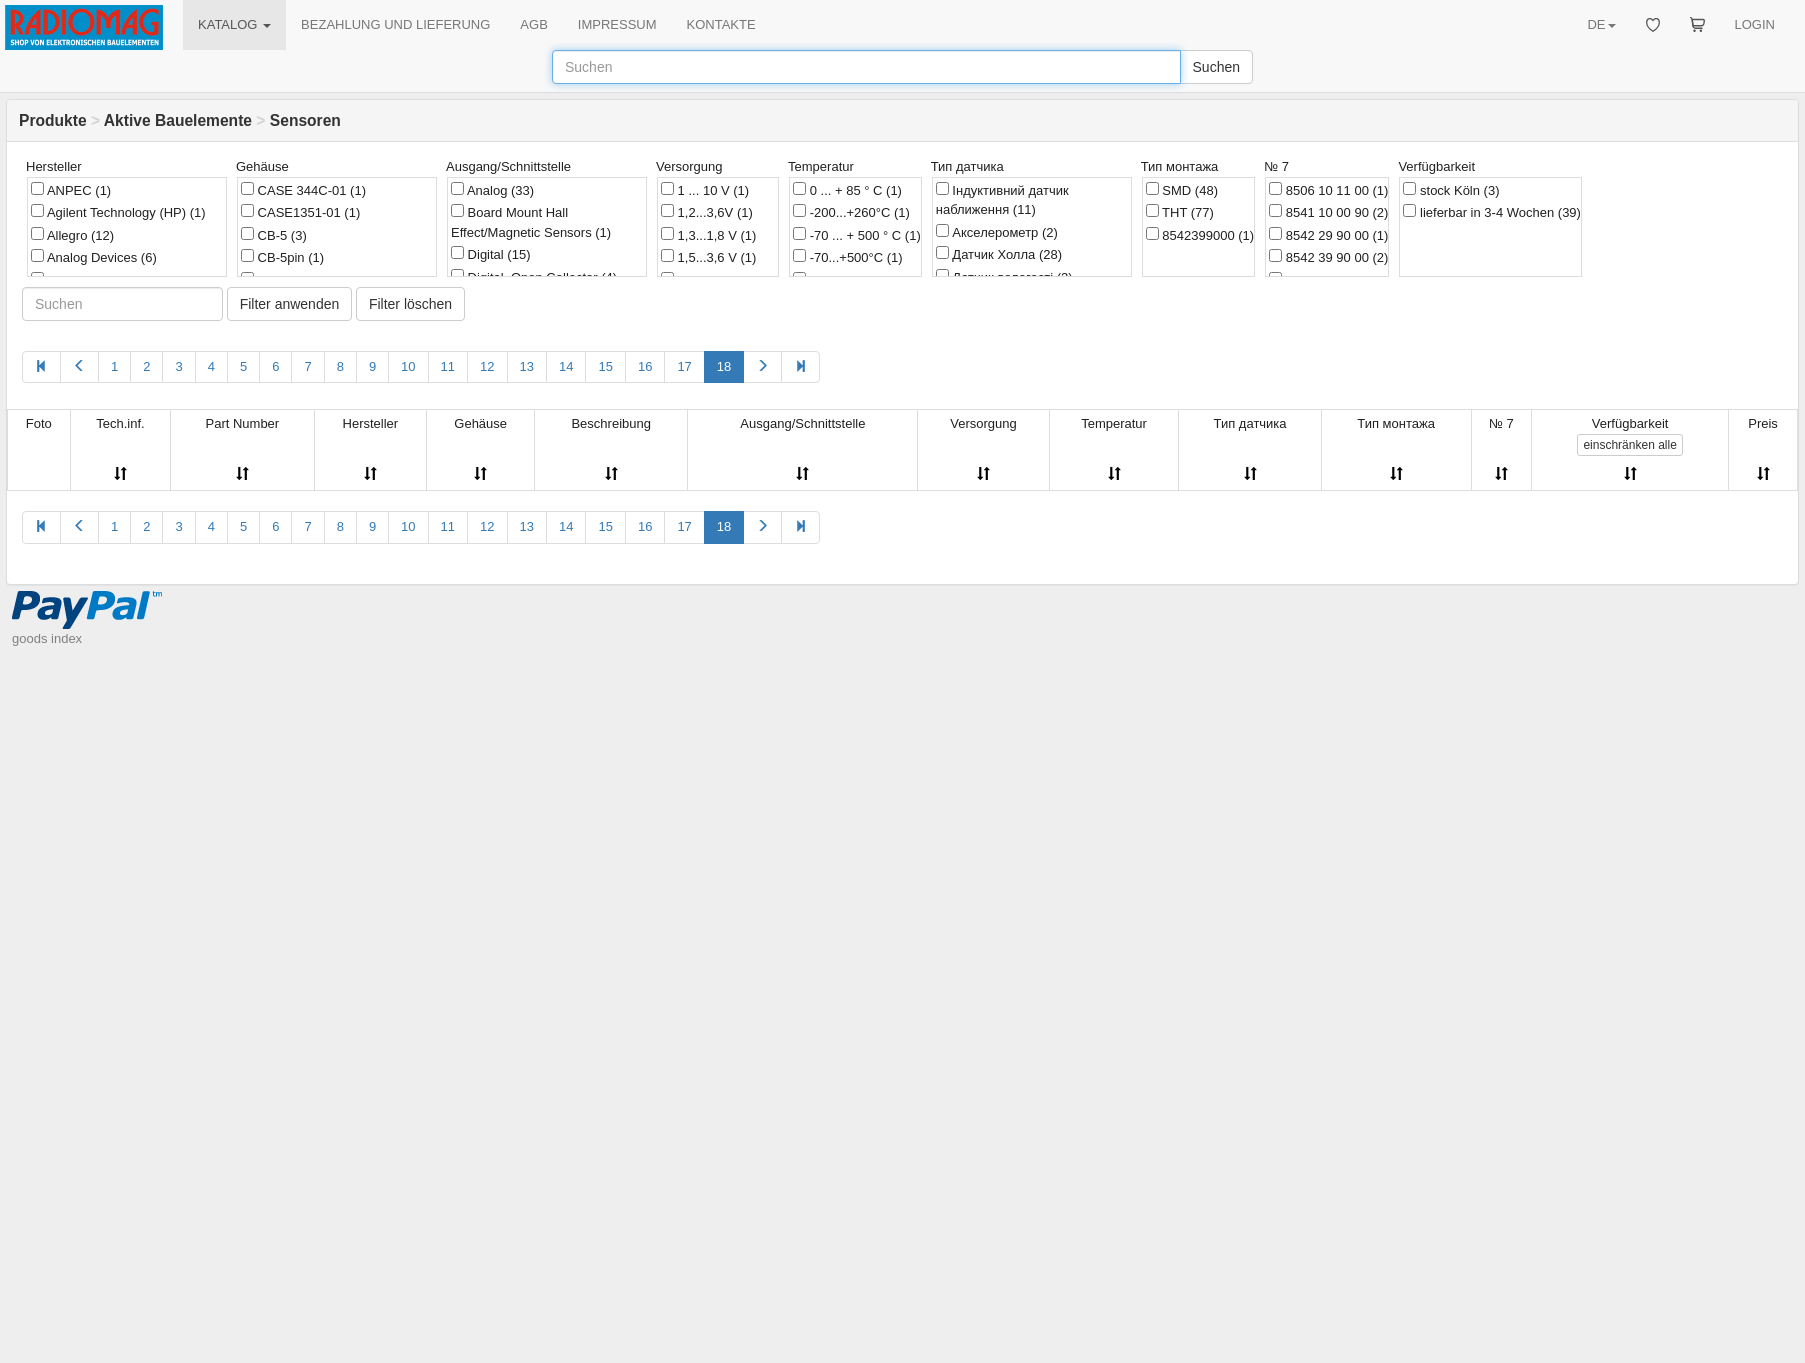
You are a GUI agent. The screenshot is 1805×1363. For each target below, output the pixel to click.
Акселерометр (997, 232)
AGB (533, 24)
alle (1629, 445)
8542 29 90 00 (1328, 235)
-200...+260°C (851, 212)
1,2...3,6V (707, 212)
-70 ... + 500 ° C (857, 235)
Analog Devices (94, 257)
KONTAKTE (721, 24)
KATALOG (234, 24)
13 (527, 366)
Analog (492, 190)
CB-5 (274, 235)
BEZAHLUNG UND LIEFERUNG (395, 24)
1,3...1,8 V (708, 235)
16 (645, 366)
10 (408, 366)
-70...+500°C (848, 257)
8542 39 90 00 (1328, 257)
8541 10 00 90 (1328, 212)
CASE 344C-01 (303, 190)
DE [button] (1601, 24)
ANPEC (71, 190)
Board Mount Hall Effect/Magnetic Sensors (531, 222)
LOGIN (1755, 24)
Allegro (72, 235)
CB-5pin (282, 257)
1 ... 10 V (705, 190)
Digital (490, 254)
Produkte (53, 120)
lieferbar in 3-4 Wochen (1492, 212)
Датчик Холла (999, 254)
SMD (1182, 190)
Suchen (1216, 67)
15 (605, 366)
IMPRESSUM (617, 24)
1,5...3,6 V (708, 257)
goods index (47, 638)
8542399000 (1200, 235)
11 (448, 366)
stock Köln (1451, 190)
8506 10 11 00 (1328, 190)
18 (724, 366)
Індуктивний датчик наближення (1002, 200)
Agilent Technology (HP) (118, 212)
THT (1180, 212)
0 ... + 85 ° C (847, 190)
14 (566, 366)
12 (487, 366)
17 (684, 366)
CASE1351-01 (300, 212)
